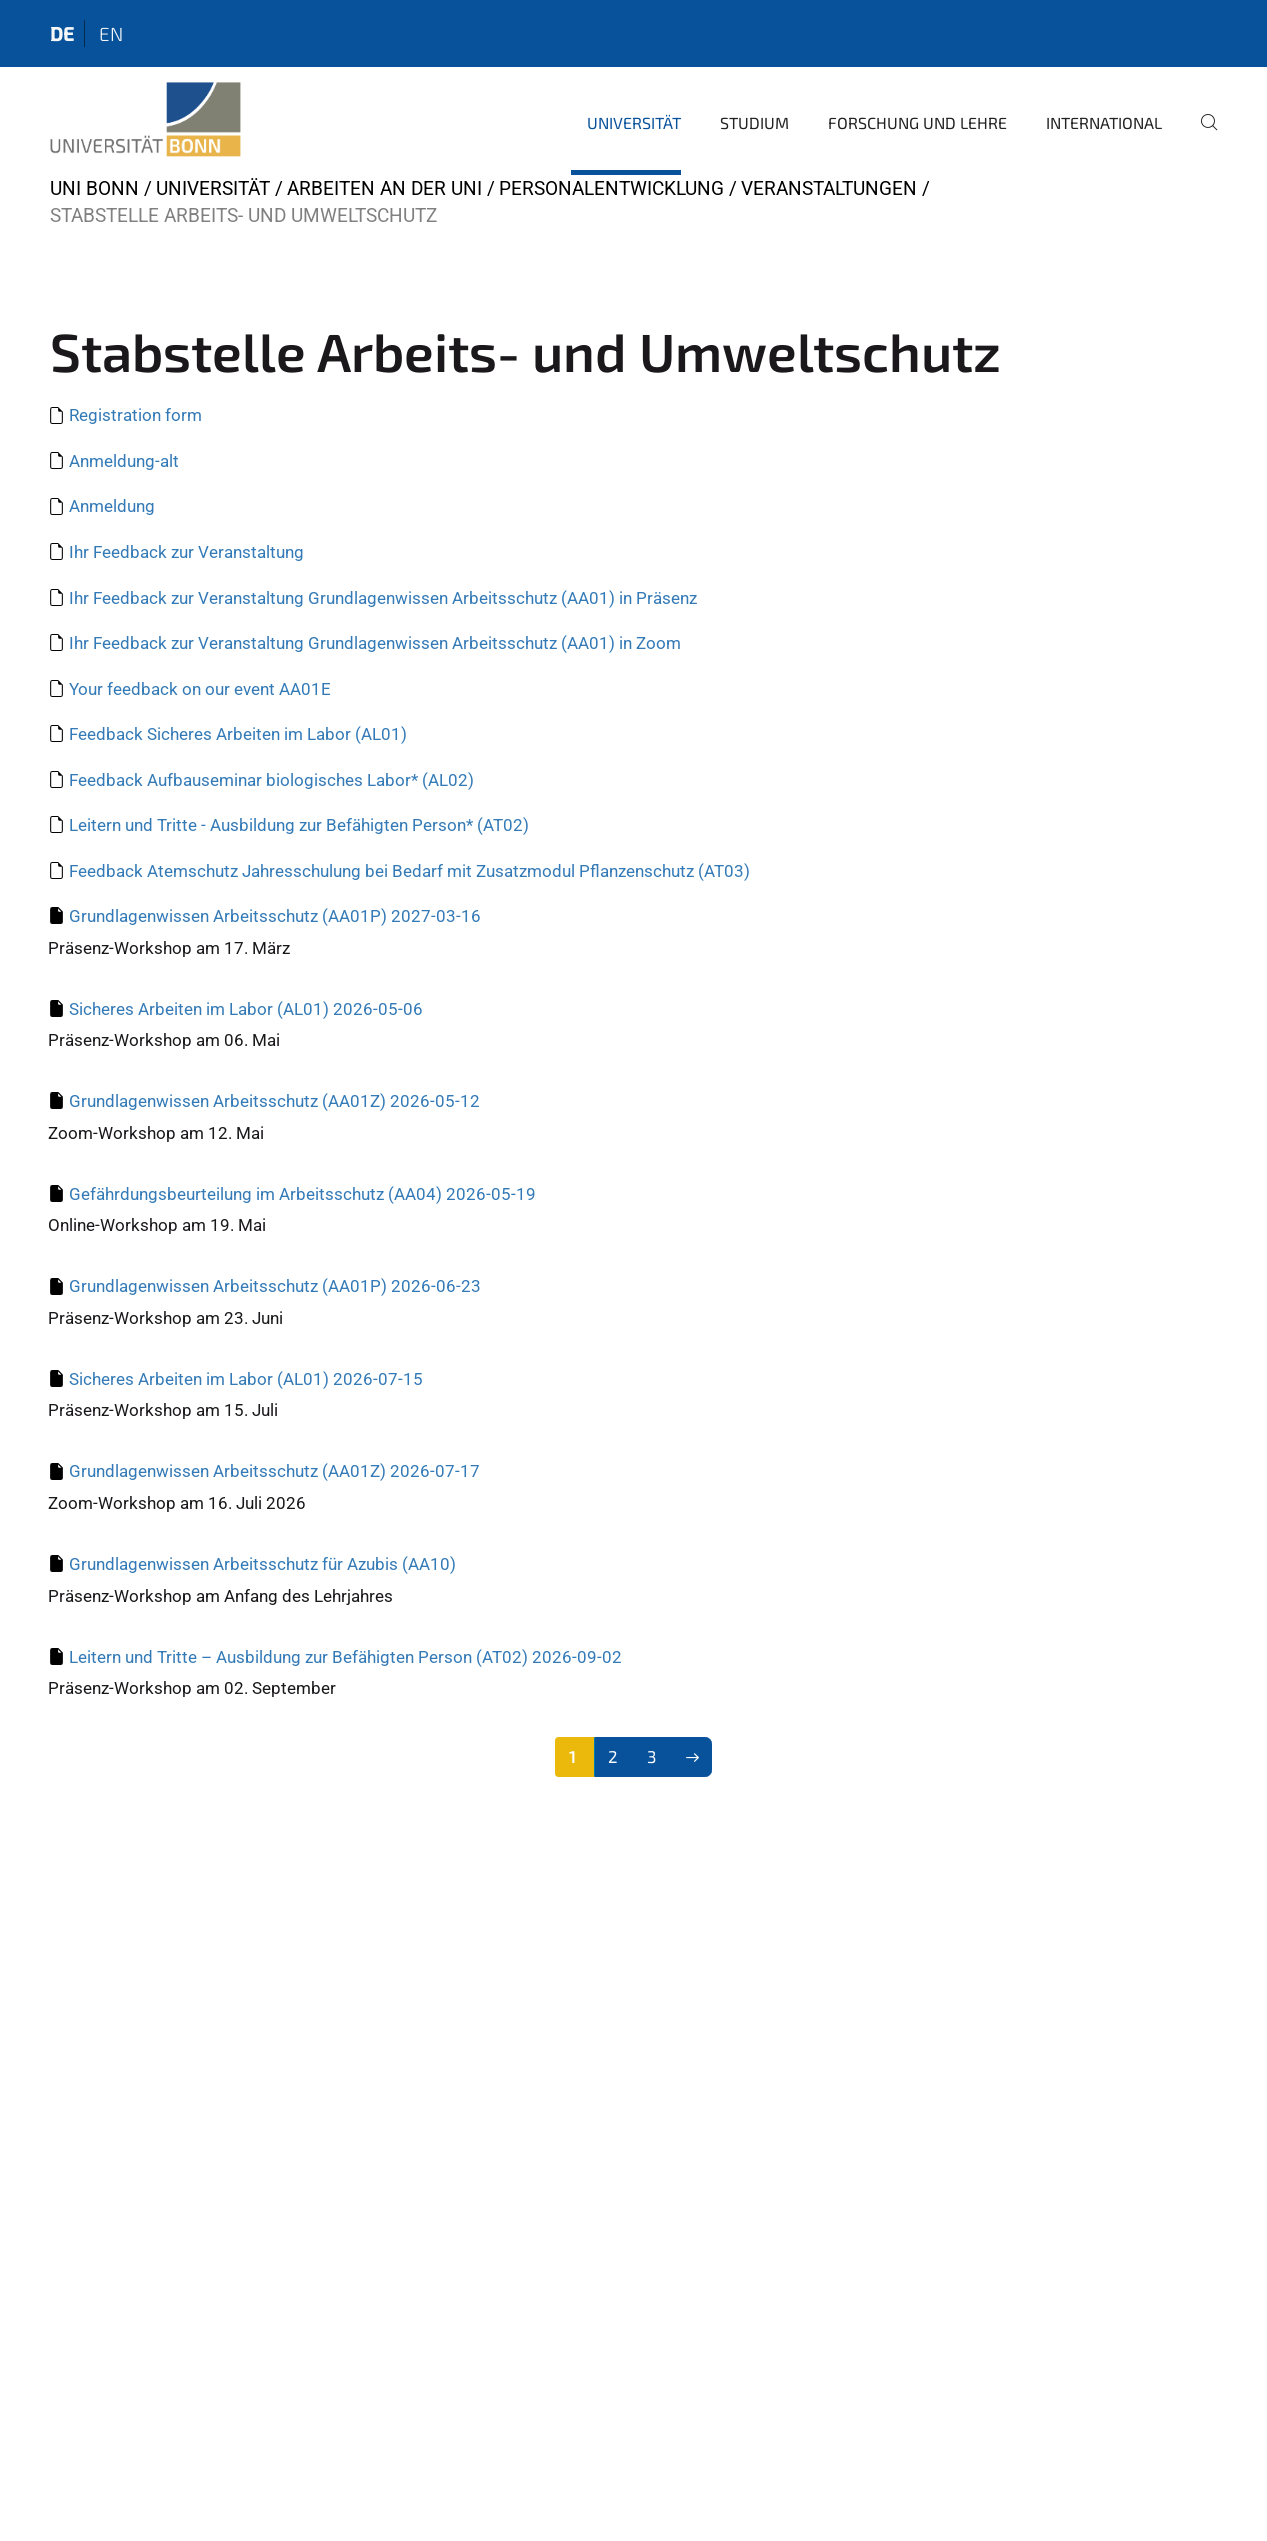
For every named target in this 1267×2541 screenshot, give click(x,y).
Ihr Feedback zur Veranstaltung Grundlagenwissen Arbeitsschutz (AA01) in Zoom (375, 643)
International (1104, 122)
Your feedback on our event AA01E (200, 689)
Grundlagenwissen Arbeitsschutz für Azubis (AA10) (262, 1564)
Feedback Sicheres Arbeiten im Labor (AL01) (238, 734)
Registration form (135, 415)
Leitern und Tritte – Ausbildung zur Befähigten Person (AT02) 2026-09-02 (345, 1657)
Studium (754, 122)
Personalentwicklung (611, 188)
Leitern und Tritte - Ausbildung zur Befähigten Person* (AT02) (299, 825)
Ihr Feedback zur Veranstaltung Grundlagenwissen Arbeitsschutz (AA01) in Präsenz (383, 598)
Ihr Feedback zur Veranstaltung (186, 552)
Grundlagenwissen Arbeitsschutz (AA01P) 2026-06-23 (275, 1286)
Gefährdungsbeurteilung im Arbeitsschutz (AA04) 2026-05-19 (302, 1194)
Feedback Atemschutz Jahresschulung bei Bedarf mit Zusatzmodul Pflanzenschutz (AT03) (409, 871)
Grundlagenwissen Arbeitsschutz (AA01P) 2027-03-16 (275, 916)
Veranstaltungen (829, 188)
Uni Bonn (94, 188)
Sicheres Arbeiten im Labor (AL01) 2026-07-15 (246, 1379)
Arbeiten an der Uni (384, 188)
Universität (634, 122)
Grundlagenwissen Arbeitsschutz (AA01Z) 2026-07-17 (274, 1471)
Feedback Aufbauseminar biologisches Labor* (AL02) (271, 780)
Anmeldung (112, 506)
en (111, 33)
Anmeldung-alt (124, 461)
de (62, 33)
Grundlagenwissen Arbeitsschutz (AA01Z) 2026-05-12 (274, 1101)
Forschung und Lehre (917, 122)
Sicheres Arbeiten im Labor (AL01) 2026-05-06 (246, 1009)
